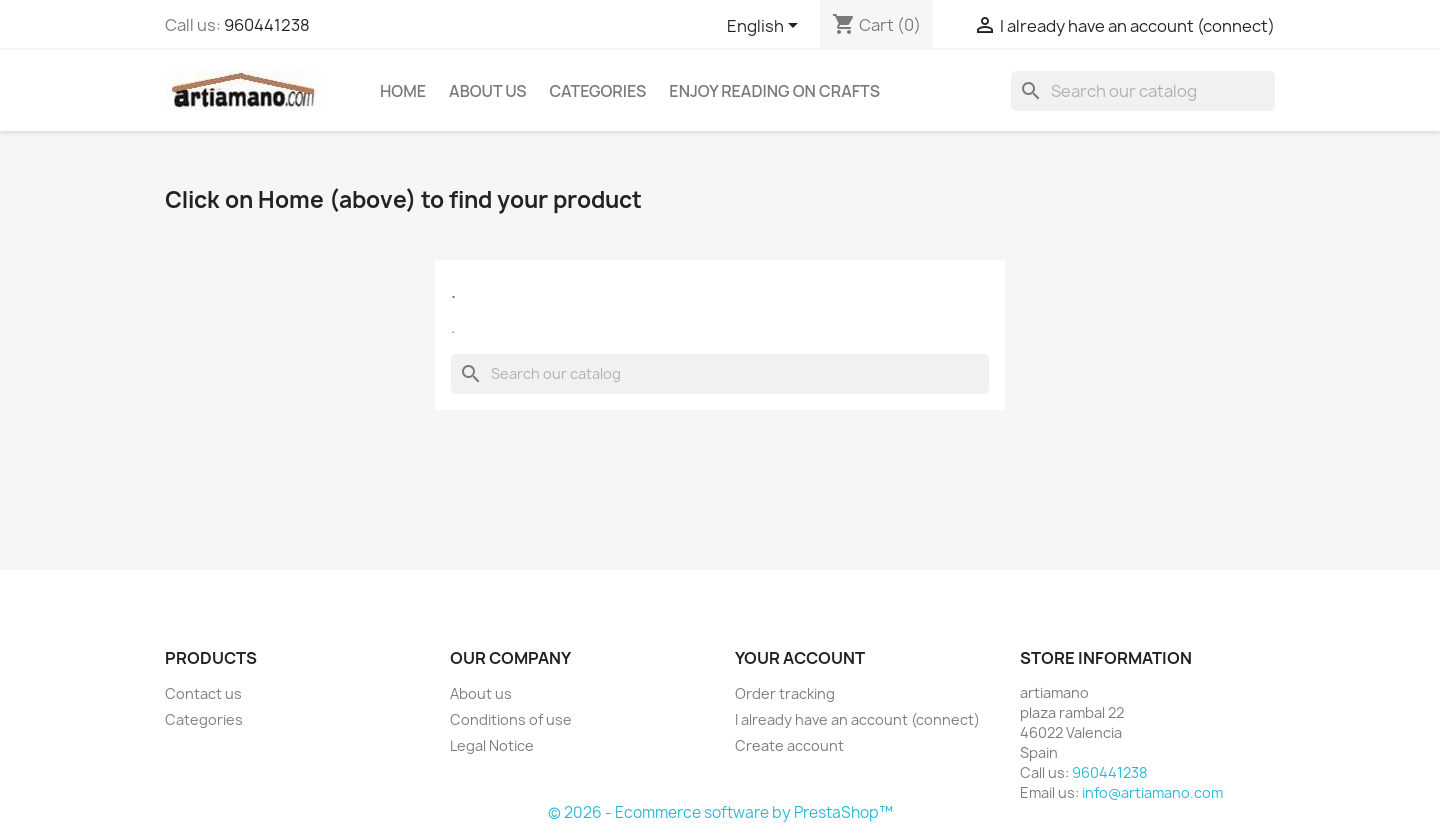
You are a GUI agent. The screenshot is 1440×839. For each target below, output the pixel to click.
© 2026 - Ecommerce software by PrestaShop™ (720, 812)
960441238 (267, 25)
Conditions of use (511, 719)
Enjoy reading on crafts (774, 91)
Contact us (203, 693)
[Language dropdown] (766, 27)
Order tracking (785, 693)
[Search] (1143, 91)
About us (487, 91)
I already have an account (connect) (857, 719)
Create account (789, 745)
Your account (800, 658)
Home (403, 91)
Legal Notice (492, 745)
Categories (598, 91)
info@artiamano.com (1152, 792)
